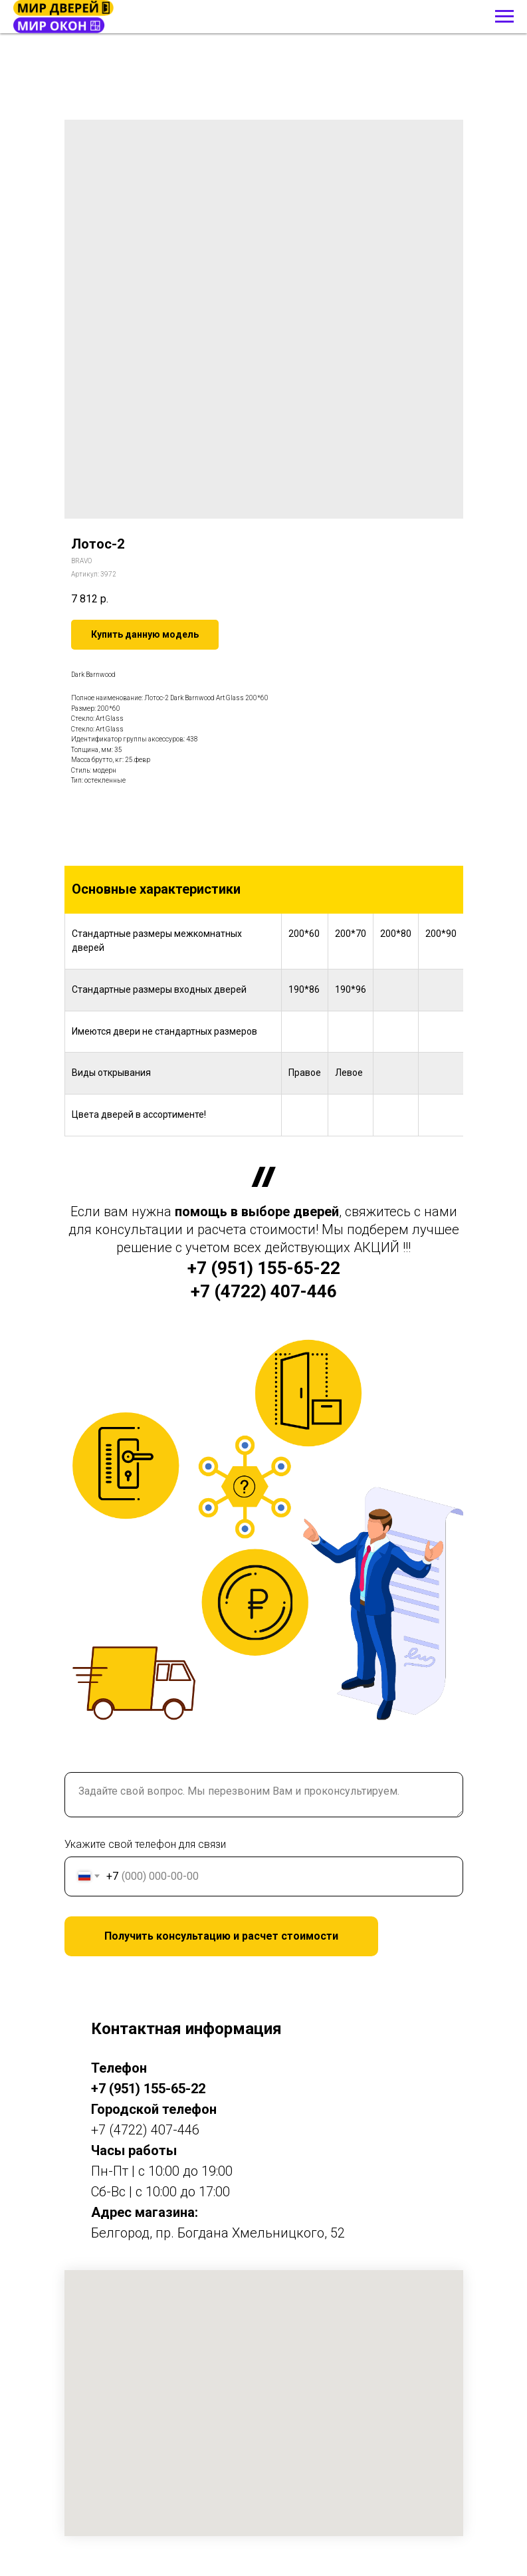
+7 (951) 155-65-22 (263, 1268)
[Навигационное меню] (504, 16)
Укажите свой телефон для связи (145, 1844)
